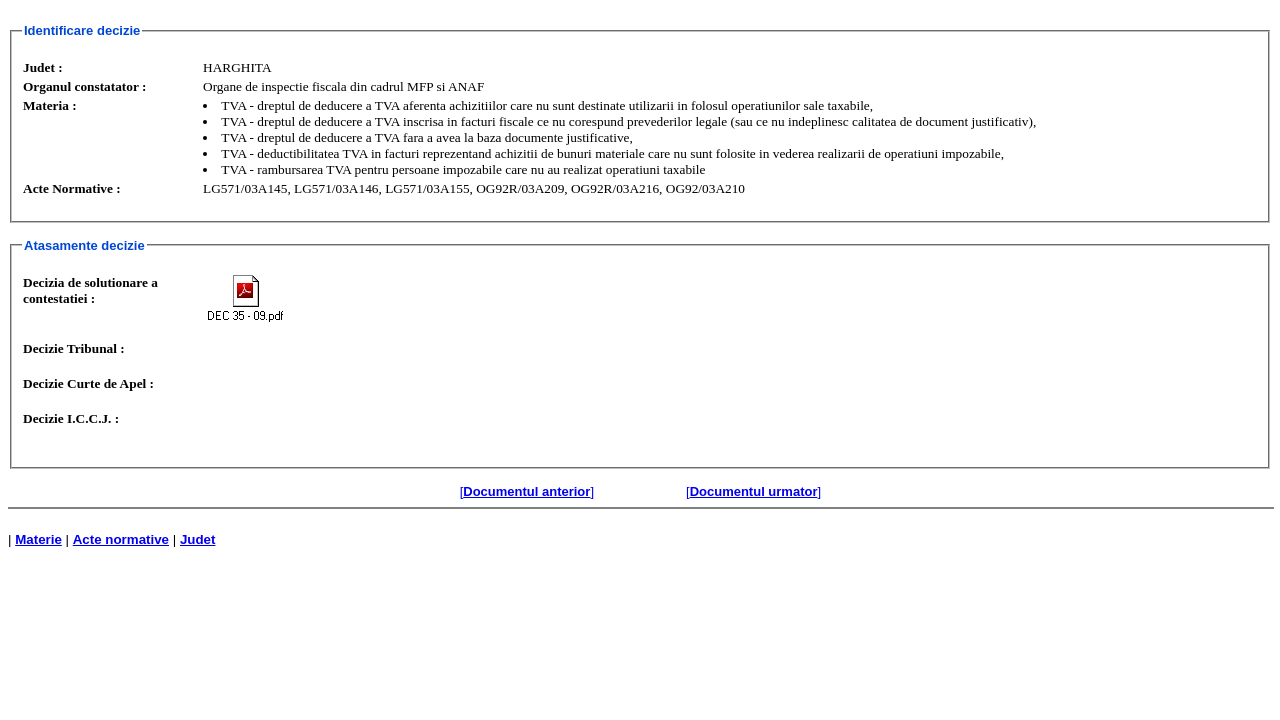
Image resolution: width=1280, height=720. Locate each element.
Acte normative (121, 539)
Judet (198, 539)
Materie (38, 539)
